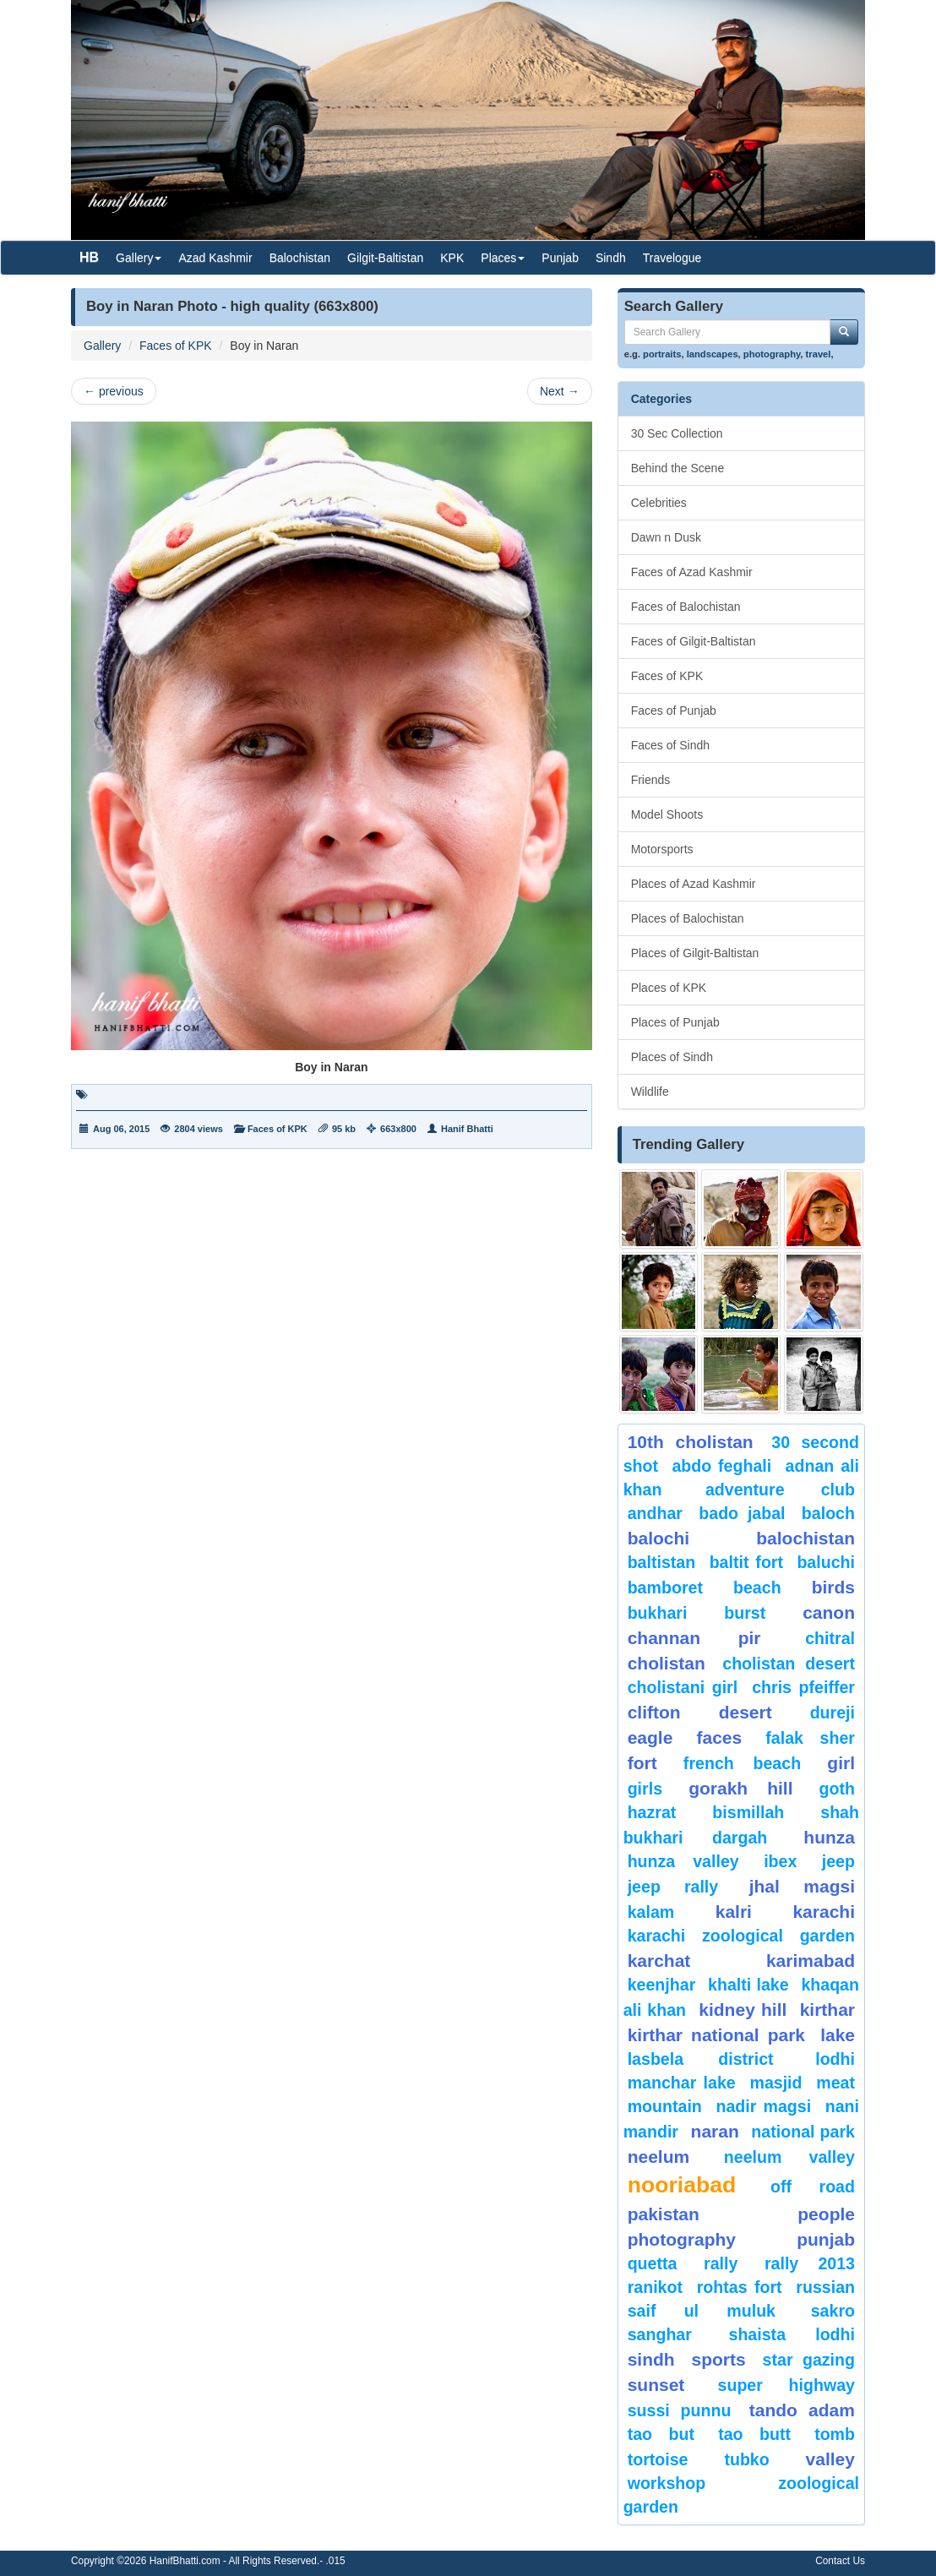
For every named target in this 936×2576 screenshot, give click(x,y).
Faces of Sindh (670, 745)
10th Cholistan (691, 1441)
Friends (651, 780)
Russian (825, 2287)
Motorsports (662, 849)
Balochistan (299, 257)
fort (642, 1763)
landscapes (712, 354)
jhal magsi (802, 1886)
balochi (659, 1538)
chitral (830, 1638)
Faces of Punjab (673, 710)
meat (835, 2082)
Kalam (651, 1912)
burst (744, 1613)
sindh (651, 2359)
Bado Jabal (742, 1513)
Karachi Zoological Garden (741, 1935)
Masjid (775, 2082)
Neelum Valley (789, 2157)
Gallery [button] (138, 257)
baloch (828, 1513)
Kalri (734, 1911)
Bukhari (658, 1613)
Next (560, 391)
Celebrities (659, 502)
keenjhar (662, 1984)
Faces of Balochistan (686, 606)
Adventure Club (780, 1489)
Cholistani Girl (683, 1687)
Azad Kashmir (215, 257)
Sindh (611, 257)
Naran (715, 2131)
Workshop (667, 2483)
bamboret (665, 1587)
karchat (659, 1960)
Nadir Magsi (763, 2106)
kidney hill (742, 2009)
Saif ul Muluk (701, 2310)
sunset (656, 2384)
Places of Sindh (672, 1057)
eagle (650, 1737)
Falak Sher (810, 1738)
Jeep (838, 1861)
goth (837, 1788)
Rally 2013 (810, 2263)
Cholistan (666, 1663)
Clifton (654, 1712)
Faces (719, 1737)
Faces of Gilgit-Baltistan (693, 641)
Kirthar (827, 2009)
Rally (720, 2263)
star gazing (809, 2359)
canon (829, 1612)
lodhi (835, 2059)
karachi (823, 1911)
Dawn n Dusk (666, 537)
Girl (841, 1763)
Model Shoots (667, 814)
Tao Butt (754, 2434)
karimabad (810, 1960)
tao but (661, 2434)
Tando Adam (802, 2410)
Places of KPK (669, 987)
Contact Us (840, 2561)
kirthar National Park (716, 2035)
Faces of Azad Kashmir (692, 572)
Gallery (102, 345)
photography (772, 354)
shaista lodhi (792, 2334)
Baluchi (826, 1562)
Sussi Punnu (680, 2410)
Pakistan (663, 2214)
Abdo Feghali (721, 1466)
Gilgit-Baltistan (385, 257)
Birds (833, 1587)
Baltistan (662, 1562)
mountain (665, 2106)
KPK (452, 257)
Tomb (834, 2434)
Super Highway (786, 2385)
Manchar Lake (682, 2082)
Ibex (780, 1861)
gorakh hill (740, 1788)
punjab (826, 2239)
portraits (662, 354)
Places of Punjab (675, 1022)
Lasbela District (701, 2059)
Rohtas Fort (739, 2287)
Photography (682, 2239)
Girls (645, 1788)
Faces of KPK (175, 345)
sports (719, 2359)
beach (757, 1587)
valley (830, 2459)
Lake (837, 2035)
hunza (829, 1837)
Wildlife (650, 1091)
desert (745, 1712)
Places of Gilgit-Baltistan (695, 953)
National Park (803, 2131)
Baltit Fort (746, 1562)
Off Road (812, 2186)
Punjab (560, 257)
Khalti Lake (748, 1984)
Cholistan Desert (788, 1663)
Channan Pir (694, 1637)
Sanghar (660, 2334)
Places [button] (503, 257)
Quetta (653, 2263)
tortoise (658, 2459)
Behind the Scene (678, 468)
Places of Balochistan (687, 918)
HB (89, 257)
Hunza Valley (683, 1861)
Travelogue (672, 257)
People (826, 2214)
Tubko (746, 2459)
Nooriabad (682, 2184)
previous (114, 391)
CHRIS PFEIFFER (803, 1687)
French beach (742, 1763)
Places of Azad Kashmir (693, 883)
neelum (659, 2156)
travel (818, 354)
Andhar (655, 1513)
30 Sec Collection (677, 433)
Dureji (832, 1712)
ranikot (655, 2287)
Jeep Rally (673, 1886)
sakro (833, 2310)
